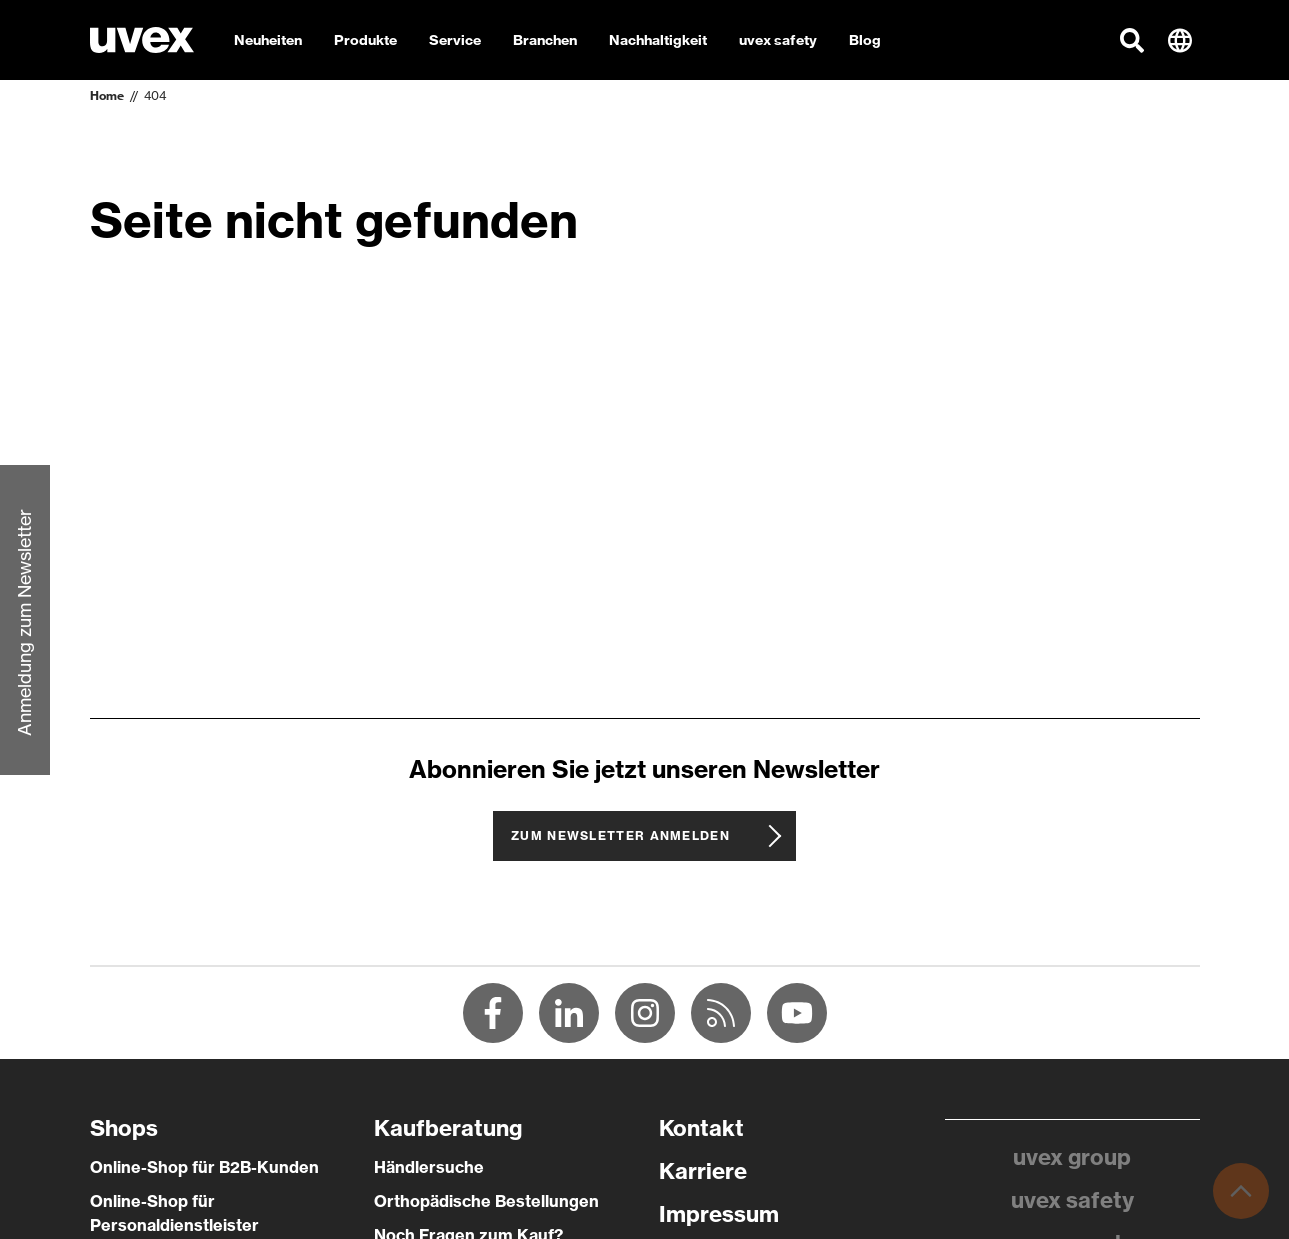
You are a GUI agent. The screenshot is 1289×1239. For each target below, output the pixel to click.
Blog (865, 40)
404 (155, 95)
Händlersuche (429, 1167)
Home (107, 95)
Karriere (703, 1171)
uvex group (1072, 1157)
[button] (1132, 40)
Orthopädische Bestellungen (486, 1201)
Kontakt (701, 1128)
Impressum (719, 1214)
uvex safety (1072, 1200)
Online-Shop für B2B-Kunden (204, 1167)
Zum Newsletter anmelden (620, 835)
